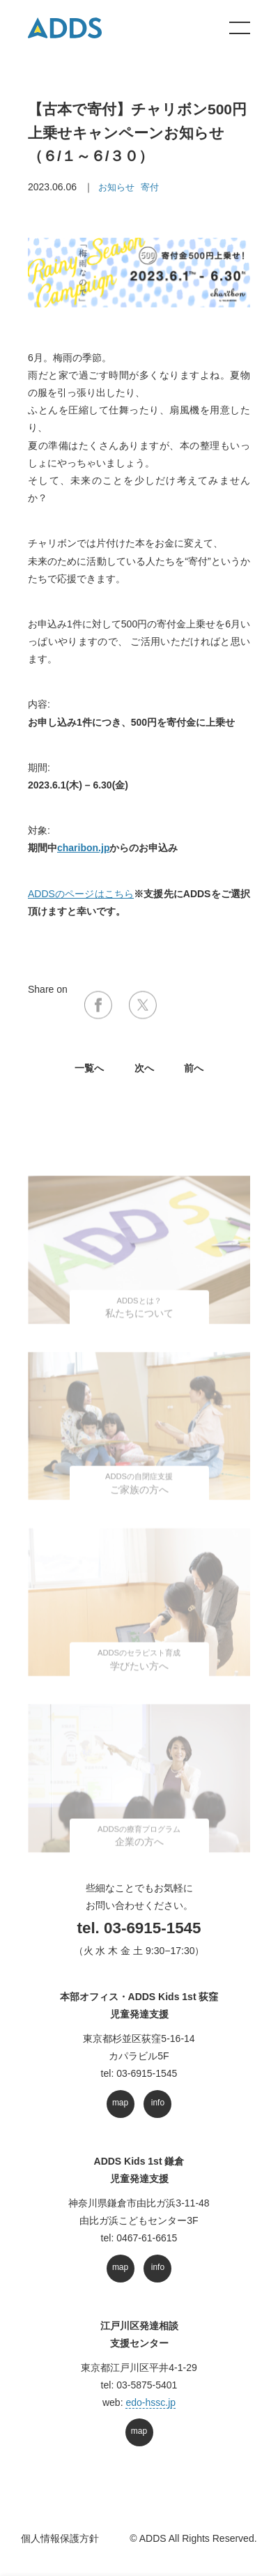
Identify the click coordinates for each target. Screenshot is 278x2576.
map (120, 2103)
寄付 (150, 187)
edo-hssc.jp (150, 2402)
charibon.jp (83, 847)
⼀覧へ (89, 1068)
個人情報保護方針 (60, 2538)
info (157, 2103)
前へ (193, 1068)
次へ (144, 1068)
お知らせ (116, 187)
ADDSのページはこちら (81, 893)
